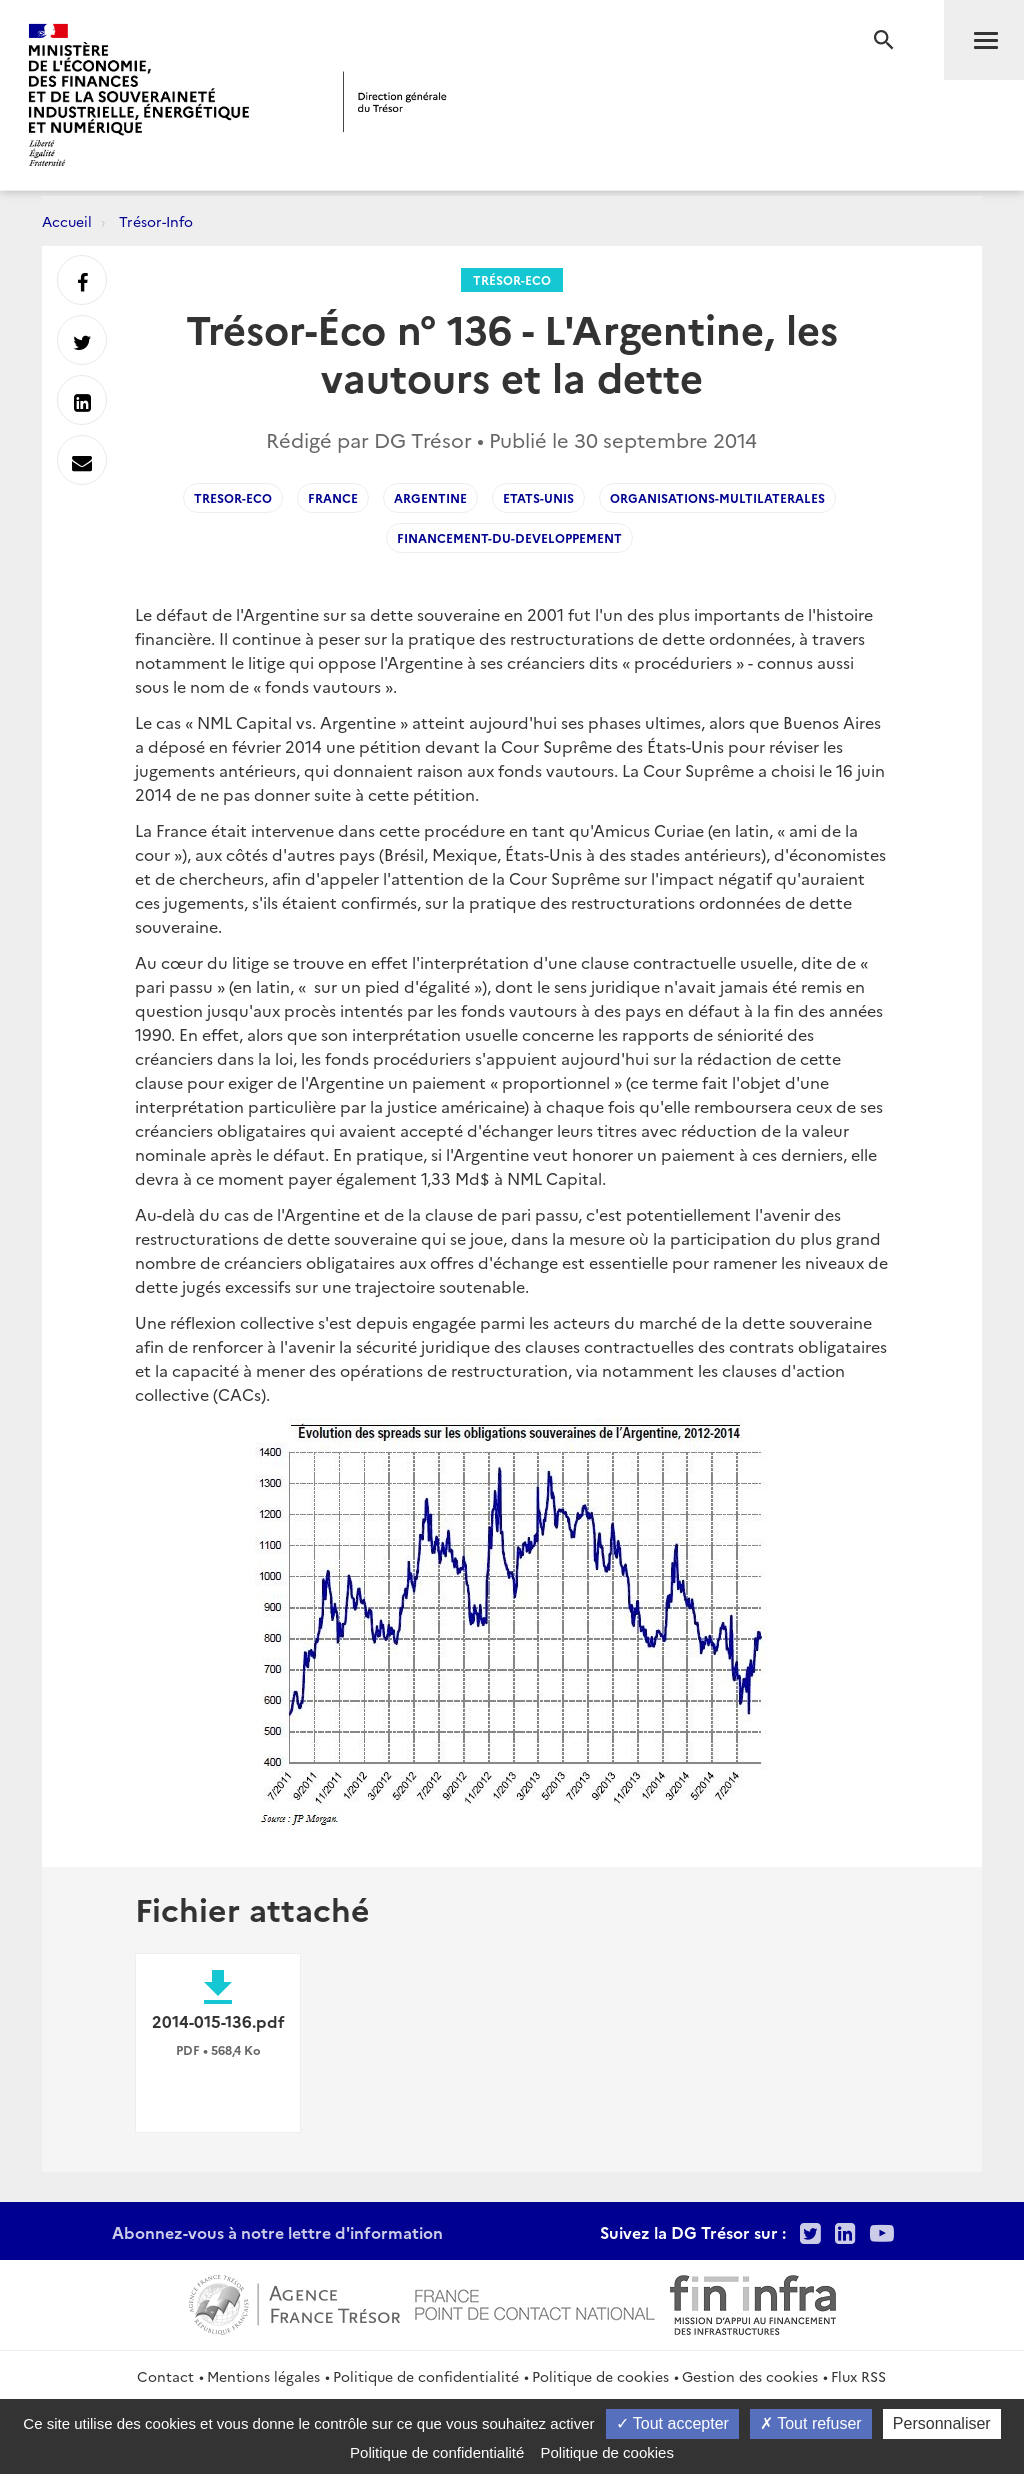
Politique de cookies (600, 2376)
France (333, 497)
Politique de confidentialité (426, 2376)
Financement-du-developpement (509, 537)
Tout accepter (672, 2423)
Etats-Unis (538, 497)
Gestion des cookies (750, 2376)
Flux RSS (858, 2376)
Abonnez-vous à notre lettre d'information (277, 2232)
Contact (165, 2376)
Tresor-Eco (233, 497)
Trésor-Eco (512, 279)
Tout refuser (811, 2423)
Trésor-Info (156, 221)
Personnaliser (942, 2423)
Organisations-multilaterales (717, 497)
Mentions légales (263, 2376)
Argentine (430, 497)
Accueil (67, 221)
